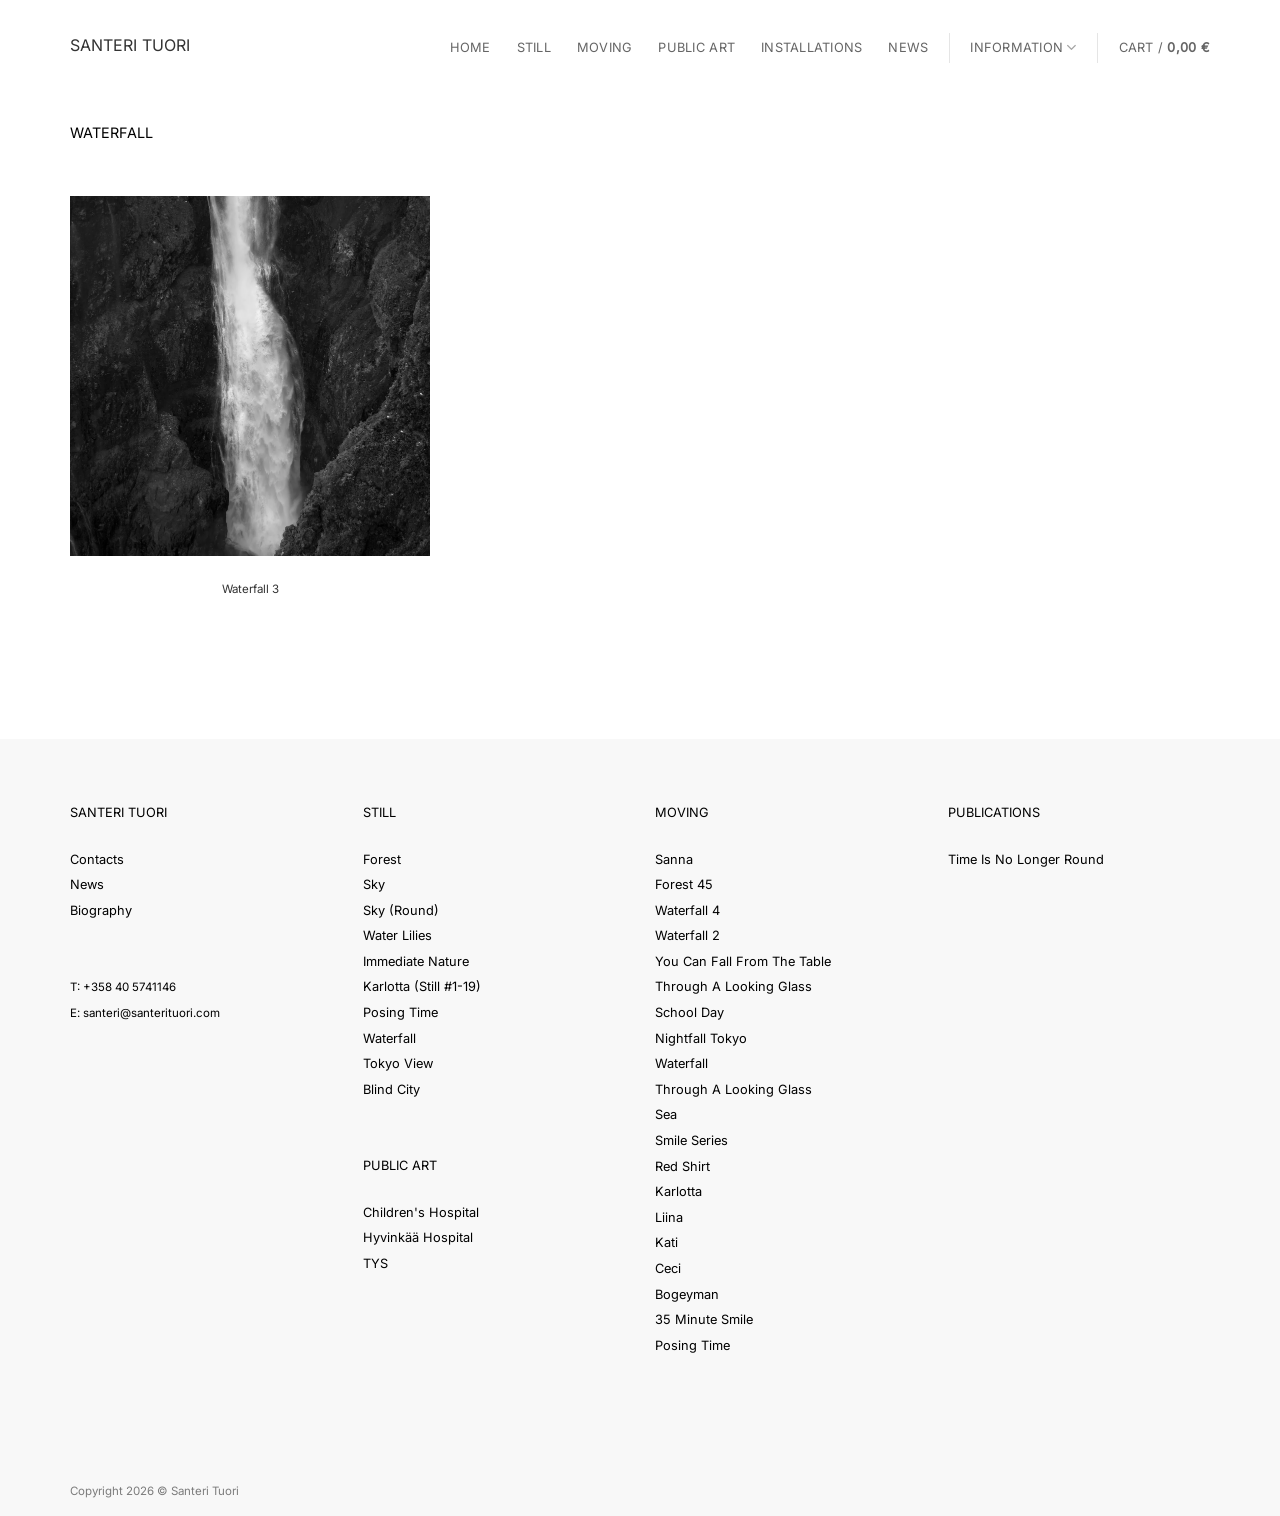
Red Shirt (682, 1166)
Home (470, 47)
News (908, 47)
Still (534, 47)
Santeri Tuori (130, 45)
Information (1023, 47)
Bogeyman (687, 1294)
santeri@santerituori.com (151, 1013)
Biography (101, 910)
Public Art (696, 47)
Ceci (668, 1268)
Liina (669, 1217)
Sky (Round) (401, 910)
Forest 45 (684, 884)
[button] (1164, 47)
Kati (666, 1242)
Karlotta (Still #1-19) (422, 986)
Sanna (674, 859)
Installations (811, 47)
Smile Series (691, 1140)
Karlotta (678, 1191)
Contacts (97, 859)
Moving (605, 47)
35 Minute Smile (704, 1319)
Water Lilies (397, 935)
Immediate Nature (416, 961)
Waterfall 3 (250, 589)
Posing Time (400, 1012)
